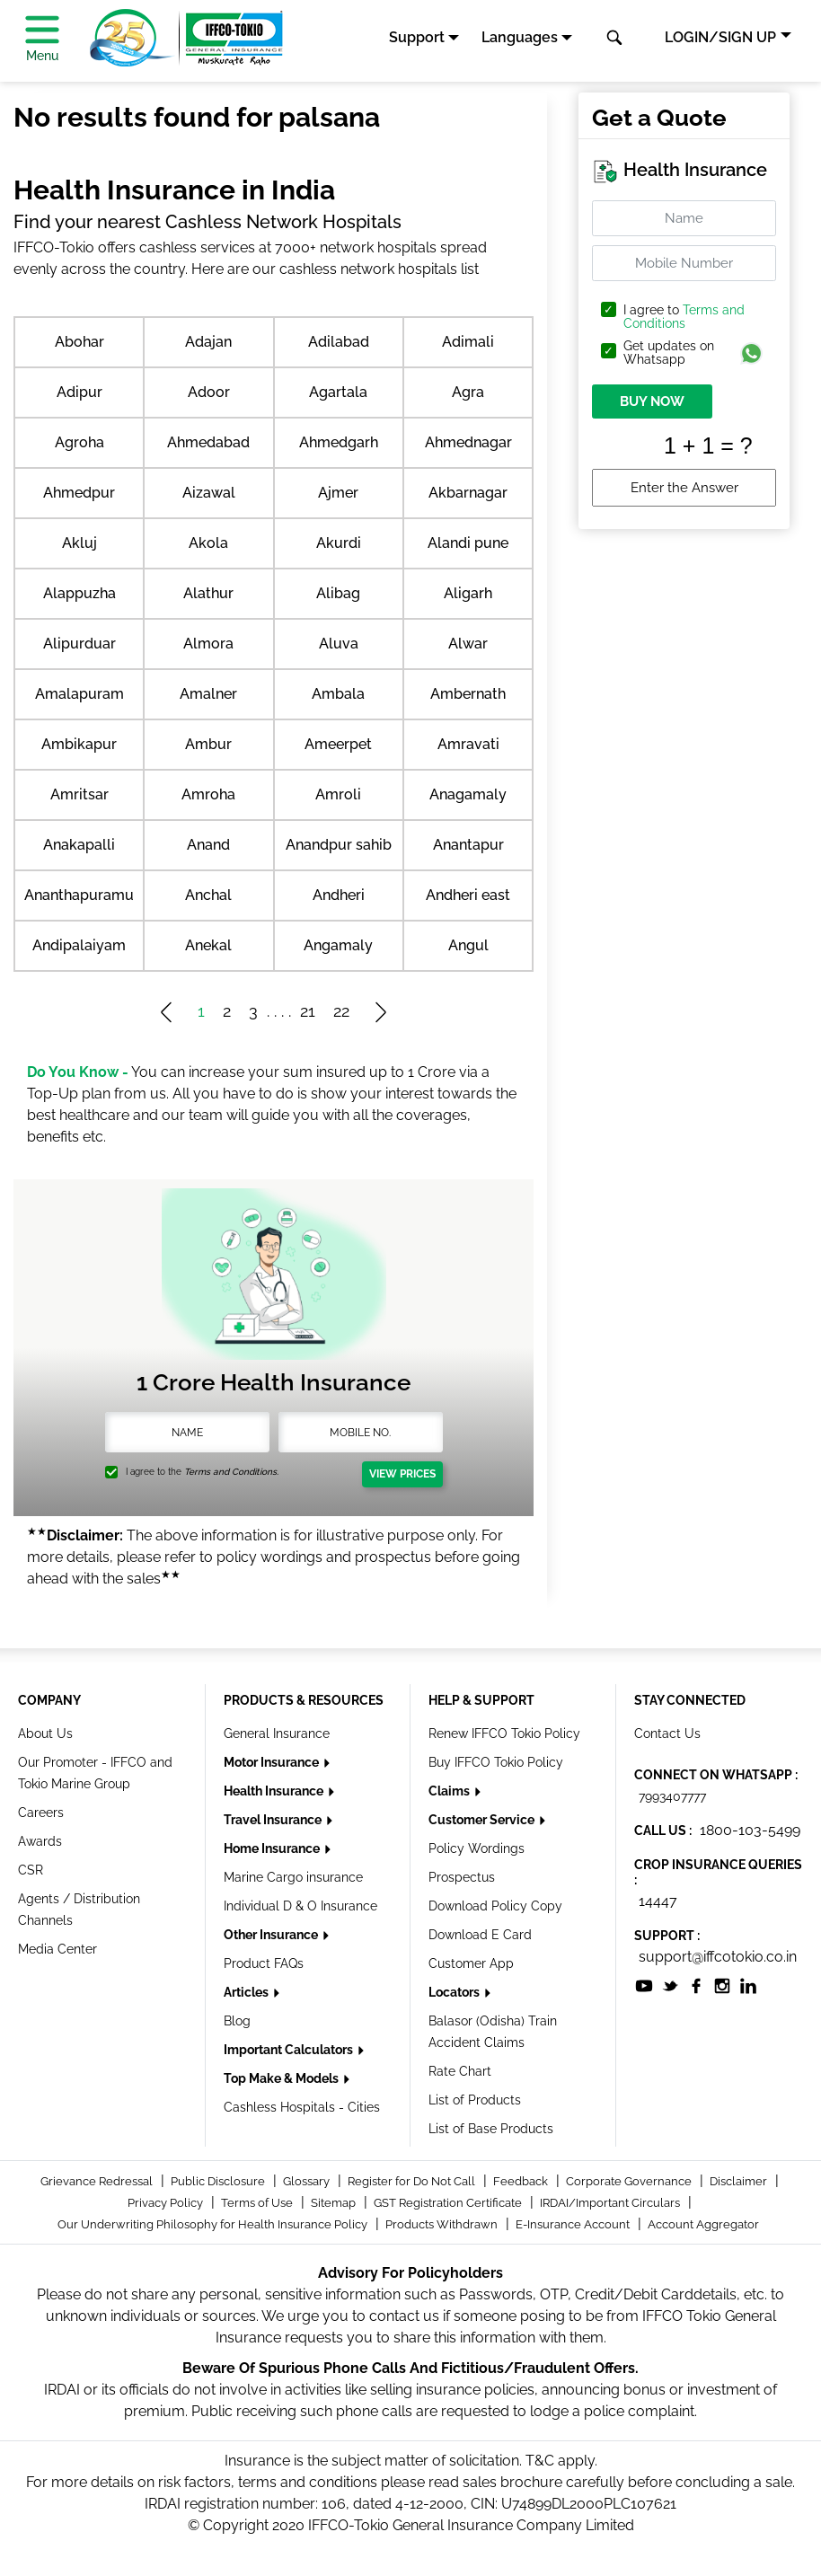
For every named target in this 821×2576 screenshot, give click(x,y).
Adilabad (338, 341)
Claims (450, 1791)
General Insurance (277, 1733)
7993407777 (672, 1796)
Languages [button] (519, 37)
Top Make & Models (282, 2078)
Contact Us (667, 1733)
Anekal (208, 945)
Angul (468, 945)
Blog (237, 2021)
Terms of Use (258, 2203)
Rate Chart (459, 2071)
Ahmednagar (468, 442)
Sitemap (334, 2203)
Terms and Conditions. (231, 1472)
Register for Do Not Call (413, 2181)
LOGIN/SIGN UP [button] (720, 37)
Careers (41, 1812)
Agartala (338, 392)
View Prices (402, 1474)
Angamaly (338, 945)
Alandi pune (468, 542)
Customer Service (482, 1820)
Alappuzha (79, 593)
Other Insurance (272, 1935)
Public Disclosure (219, 2181)
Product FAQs (264, 1963)
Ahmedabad (208, 442)
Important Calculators (290, 2049)
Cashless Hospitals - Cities (302, 2107)
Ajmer (338, 492)
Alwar (468, 643)
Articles (247, 1992)
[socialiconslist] (644, 1985)
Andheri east (468, 895)
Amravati (468, 744)
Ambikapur (79, 744)
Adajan (208, 341)
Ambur (208, 744)
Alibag (338, 593)
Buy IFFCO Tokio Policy (495, 1762)
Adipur (79, 392)
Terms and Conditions (684, 317)
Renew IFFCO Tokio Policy (504, 1733)
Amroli (338, 794)
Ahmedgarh (338, 442)
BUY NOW (652, 401)
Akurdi (338, 542)
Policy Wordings (476, 1848)
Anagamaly (468, 794)
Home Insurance (273, 1848)
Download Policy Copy (495, 1906)
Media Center (57, 1949)
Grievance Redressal (97, 2181)
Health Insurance (275, 1791)
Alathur (208, 593)
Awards (40, 1841)
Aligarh (468, 593)
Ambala (338, 693)
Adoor (209, 392)
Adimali (468, 341)
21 (307, 1010)
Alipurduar (79, 643)
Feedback (522, 2181)
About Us (45, 1733)
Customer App (471, 1963)
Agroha (79, 442)
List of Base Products (490, 2129)
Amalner (208, 693)
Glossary (307, 2181)
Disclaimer (740, 2181)
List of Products (474, 2100)
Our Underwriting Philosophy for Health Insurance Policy (213, 2224)
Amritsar (79, 794)
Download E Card (480, 1935)
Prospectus (461, 1877)
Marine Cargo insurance (293, 1877)
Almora (208, 643)
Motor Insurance (273, 1762)
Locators (455, 1992)
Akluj (79, 542)
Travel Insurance (274, 1820)
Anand (208, 844)
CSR (30, 1870)
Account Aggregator (703, 2224)
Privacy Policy (167, 2203)
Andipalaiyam (79, 945)
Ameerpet (338, 744)
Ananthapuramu (79, 895)
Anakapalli (79, 844)
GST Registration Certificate (449, 2203)
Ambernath (468, 693)
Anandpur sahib (339, 844)
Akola (208, 542)
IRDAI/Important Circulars (611, 2203)
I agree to (684, 317)
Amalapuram (79, 693)
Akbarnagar (468, 492)
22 (341, 1010)
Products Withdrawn (442, 2224)
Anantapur (468, 844)
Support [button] (417, 37)
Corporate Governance (630, 2181)
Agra (468, 392)
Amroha (208, 794)
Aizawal (208, 492)
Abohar (79, 341)
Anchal (208, 895)
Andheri (339, 895)
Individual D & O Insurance (300, 1906)
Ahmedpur (79, 492)
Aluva (338, 643)
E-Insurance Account (574, 2224)
